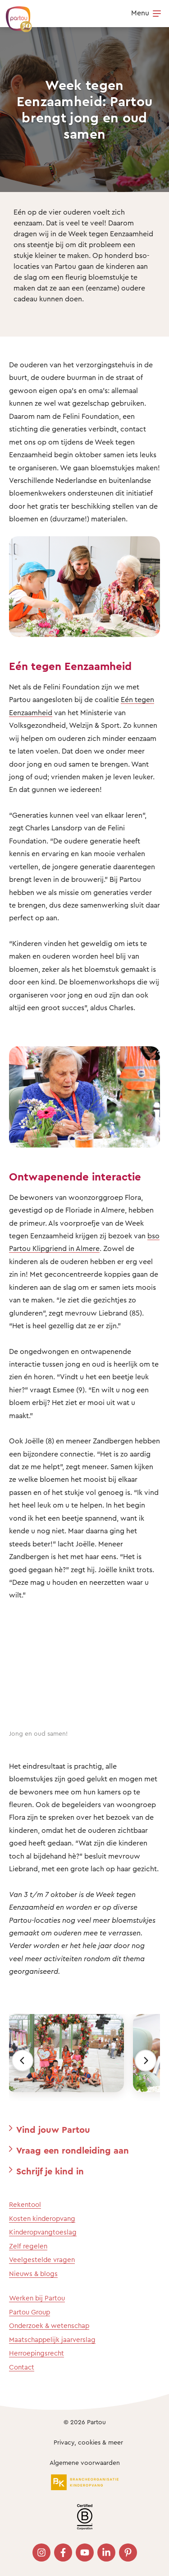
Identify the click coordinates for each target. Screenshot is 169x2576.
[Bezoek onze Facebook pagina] (63, 2552)
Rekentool (25, 2204)
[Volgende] (145, 2060)
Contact (21, 2367)
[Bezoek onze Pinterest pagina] (128, 2552)
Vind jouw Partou (53, 2129)
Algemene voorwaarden (85, 2462)
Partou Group (29, 2312)
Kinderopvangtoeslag (43, 2232)
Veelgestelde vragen (42, 2259)
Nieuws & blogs (33, 2273)
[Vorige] (22, 2060)
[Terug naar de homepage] (14, 14)
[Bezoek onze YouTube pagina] (85, 2552)
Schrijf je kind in (50, 2171)
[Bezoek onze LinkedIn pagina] (106, 2552)
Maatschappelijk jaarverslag (52, 2339)
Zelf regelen (28, 2246)
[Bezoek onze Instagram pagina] (41, 2552)
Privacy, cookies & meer (88, 2442)
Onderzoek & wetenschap (49, 2325)
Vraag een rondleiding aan (72, 2150)
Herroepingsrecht (36, 2353)
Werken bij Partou (37, 2298)
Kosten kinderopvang (42, 2218)
